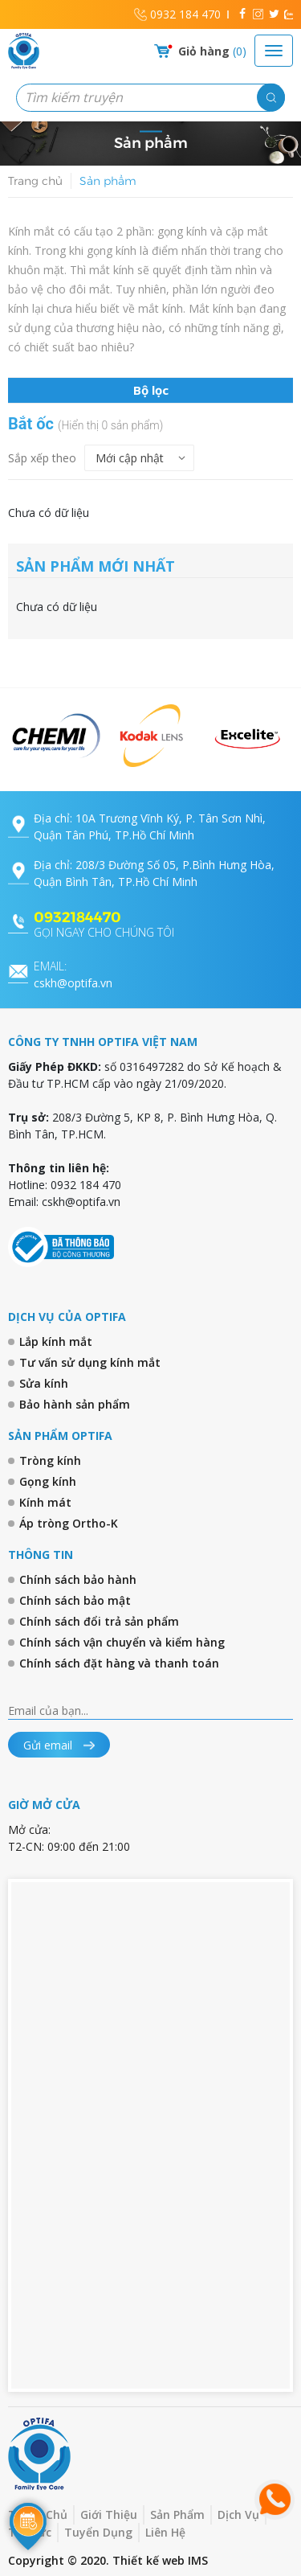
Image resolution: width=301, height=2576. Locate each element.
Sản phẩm (107, 181)
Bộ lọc (151, 390)
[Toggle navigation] (273, 51)
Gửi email (59, 1745)
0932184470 (77, 917)
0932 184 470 (185, 14)
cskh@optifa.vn (73, 974)
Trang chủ (35, 181)
